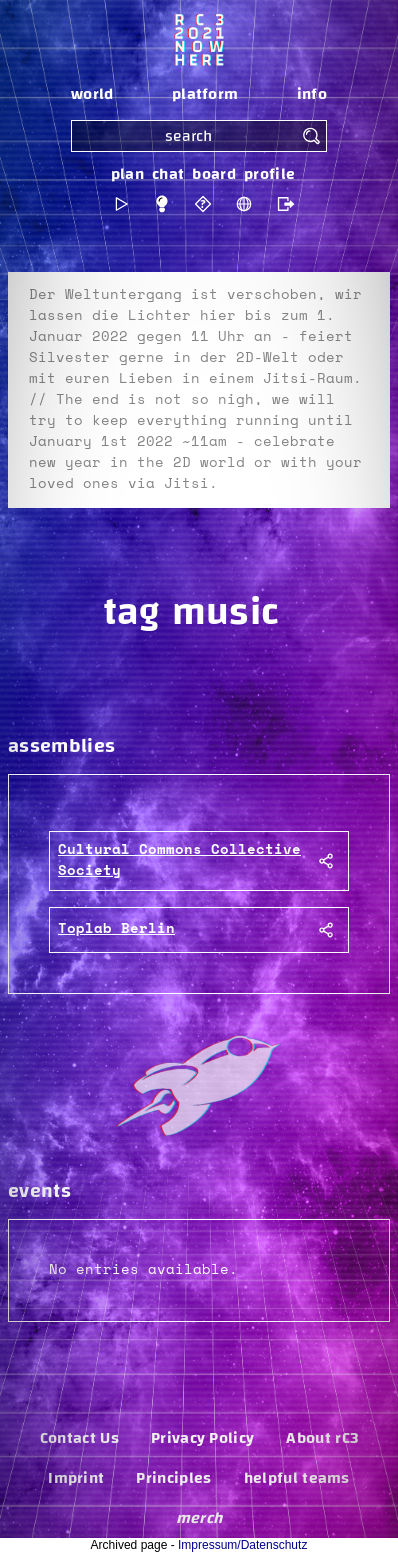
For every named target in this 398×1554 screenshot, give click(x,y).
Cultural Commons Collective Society (179, 860)
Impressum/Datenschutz (242, 1545)
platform (205, 94)
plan (127, 174)
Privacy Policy (202, 1438)
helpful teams (297, 1478)
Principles (173, 1478)
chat (168, 174)
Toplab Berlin (116, 929)
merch (199, 1518)
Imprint (76, 1478)
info (312, 94)
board (214, 174)
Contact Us (79, 1438)
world (92, 94)
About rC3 (322, 1438)
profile (269, 174)
